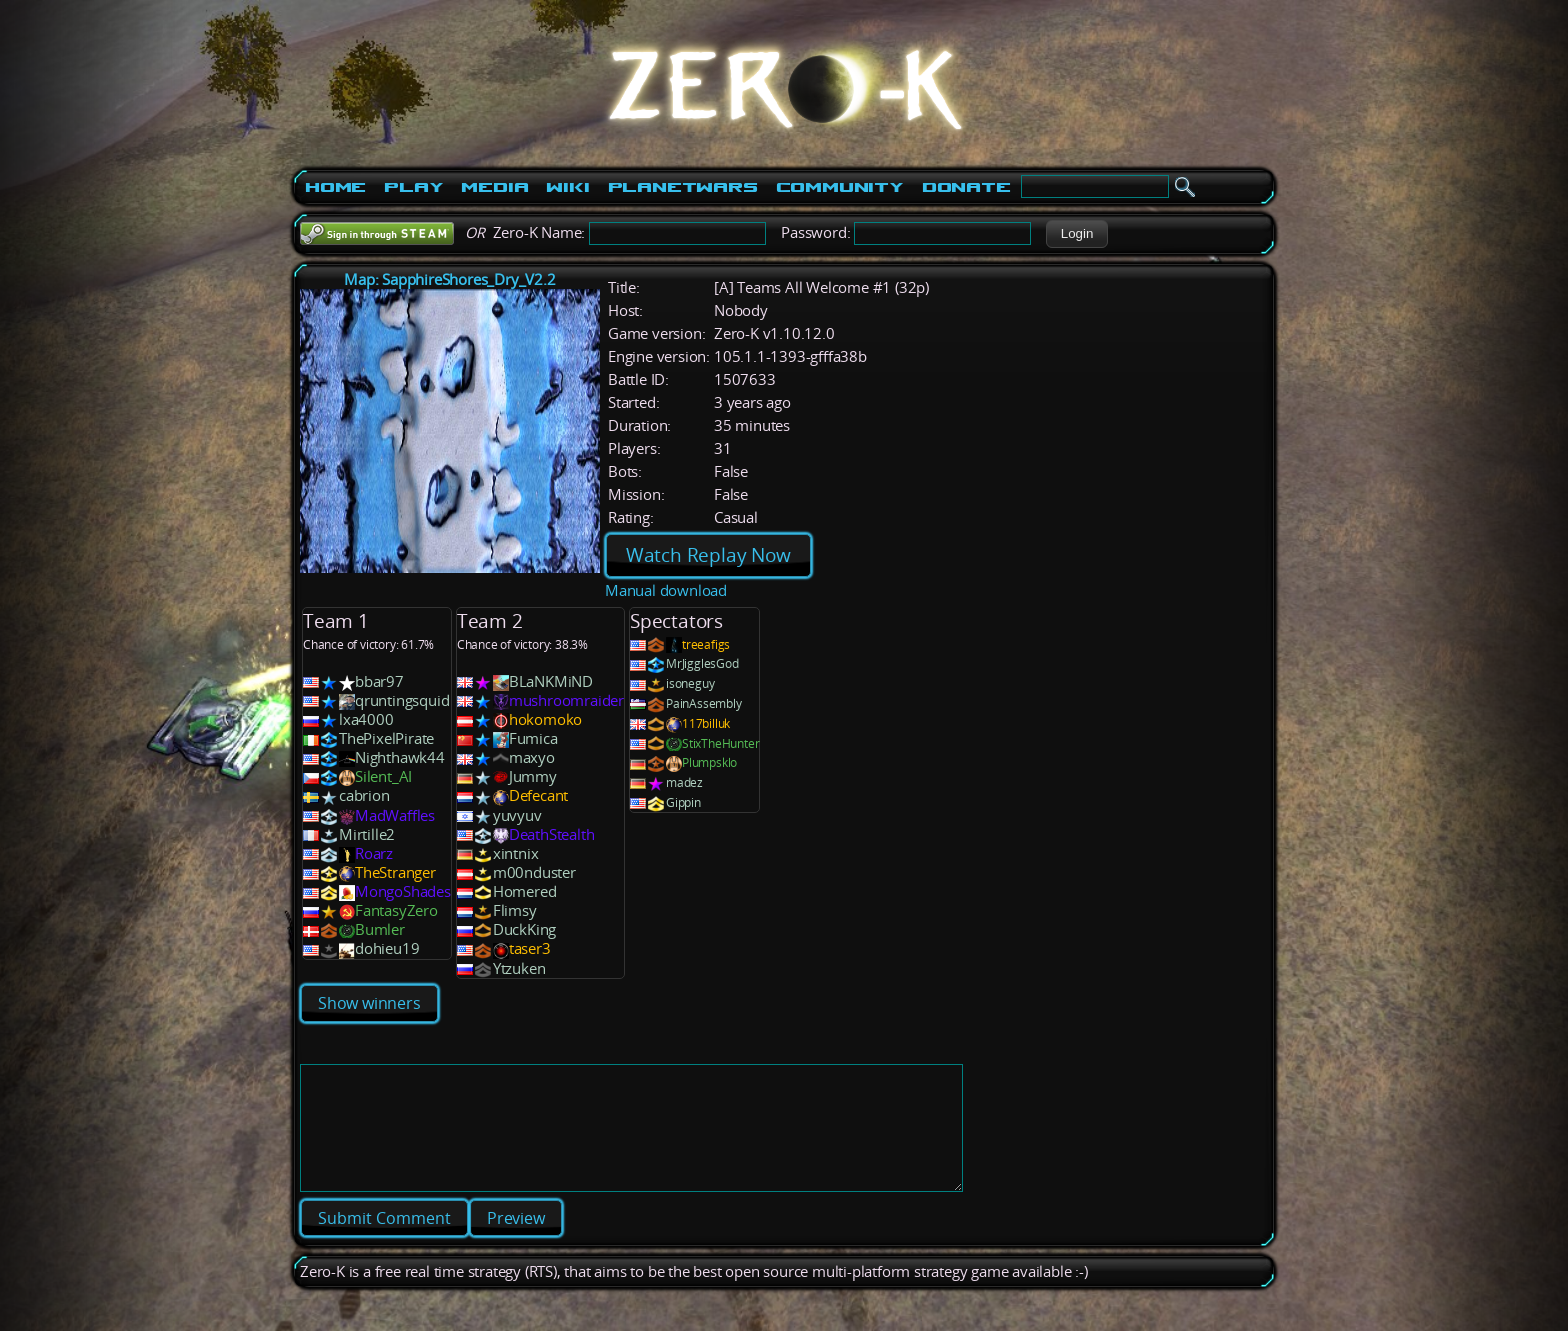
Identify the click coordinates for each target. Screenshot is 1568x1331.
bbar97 (379, 681)
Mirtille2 (367, 834)
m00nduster (534, 872)
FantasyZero (396, 910)
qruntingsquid (402, 700)
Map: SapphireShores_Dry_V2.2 (449, 279)
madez (684, 782)
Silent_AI (383, 776)
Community (840, 187)
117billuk (706, 723)
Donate (966, 187)
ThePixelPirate (386, 738)
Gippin (683, 802)
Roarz (374, 853)
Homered (525, 891)
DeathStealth (552, 834)
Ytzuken (519, 968)
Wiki (567, 187)
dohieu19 (387, 948)
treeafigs (706, 644)
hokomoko (545, 719)
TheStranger (395, 872)
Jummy (533, 776)
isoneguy (690, 683)
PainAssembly (704, 703)
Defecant (538, 795)
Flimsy (515, 910)
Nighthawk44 (400, 757)
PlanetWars (683, 187)
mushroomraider (566, 700)
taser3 (530, 948)
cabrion (364, 795)
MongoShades (403, 891)
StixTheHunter (720, 743)
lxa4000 (366, 719)
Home (335, 187)
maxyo (532, 757)
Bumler (380, 929)
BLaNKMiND (551, 681)
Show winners (369, 1003)
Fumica (533, 738)
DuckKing (524, 929)
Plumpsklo (709, 762)
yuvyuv (517, 815)
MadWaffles (395, 815)
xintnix (516, 853)
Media (494, 187)
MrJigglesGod (702, 663)
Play (413, 187)
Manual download (666, 590)
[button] (1076, 234)
